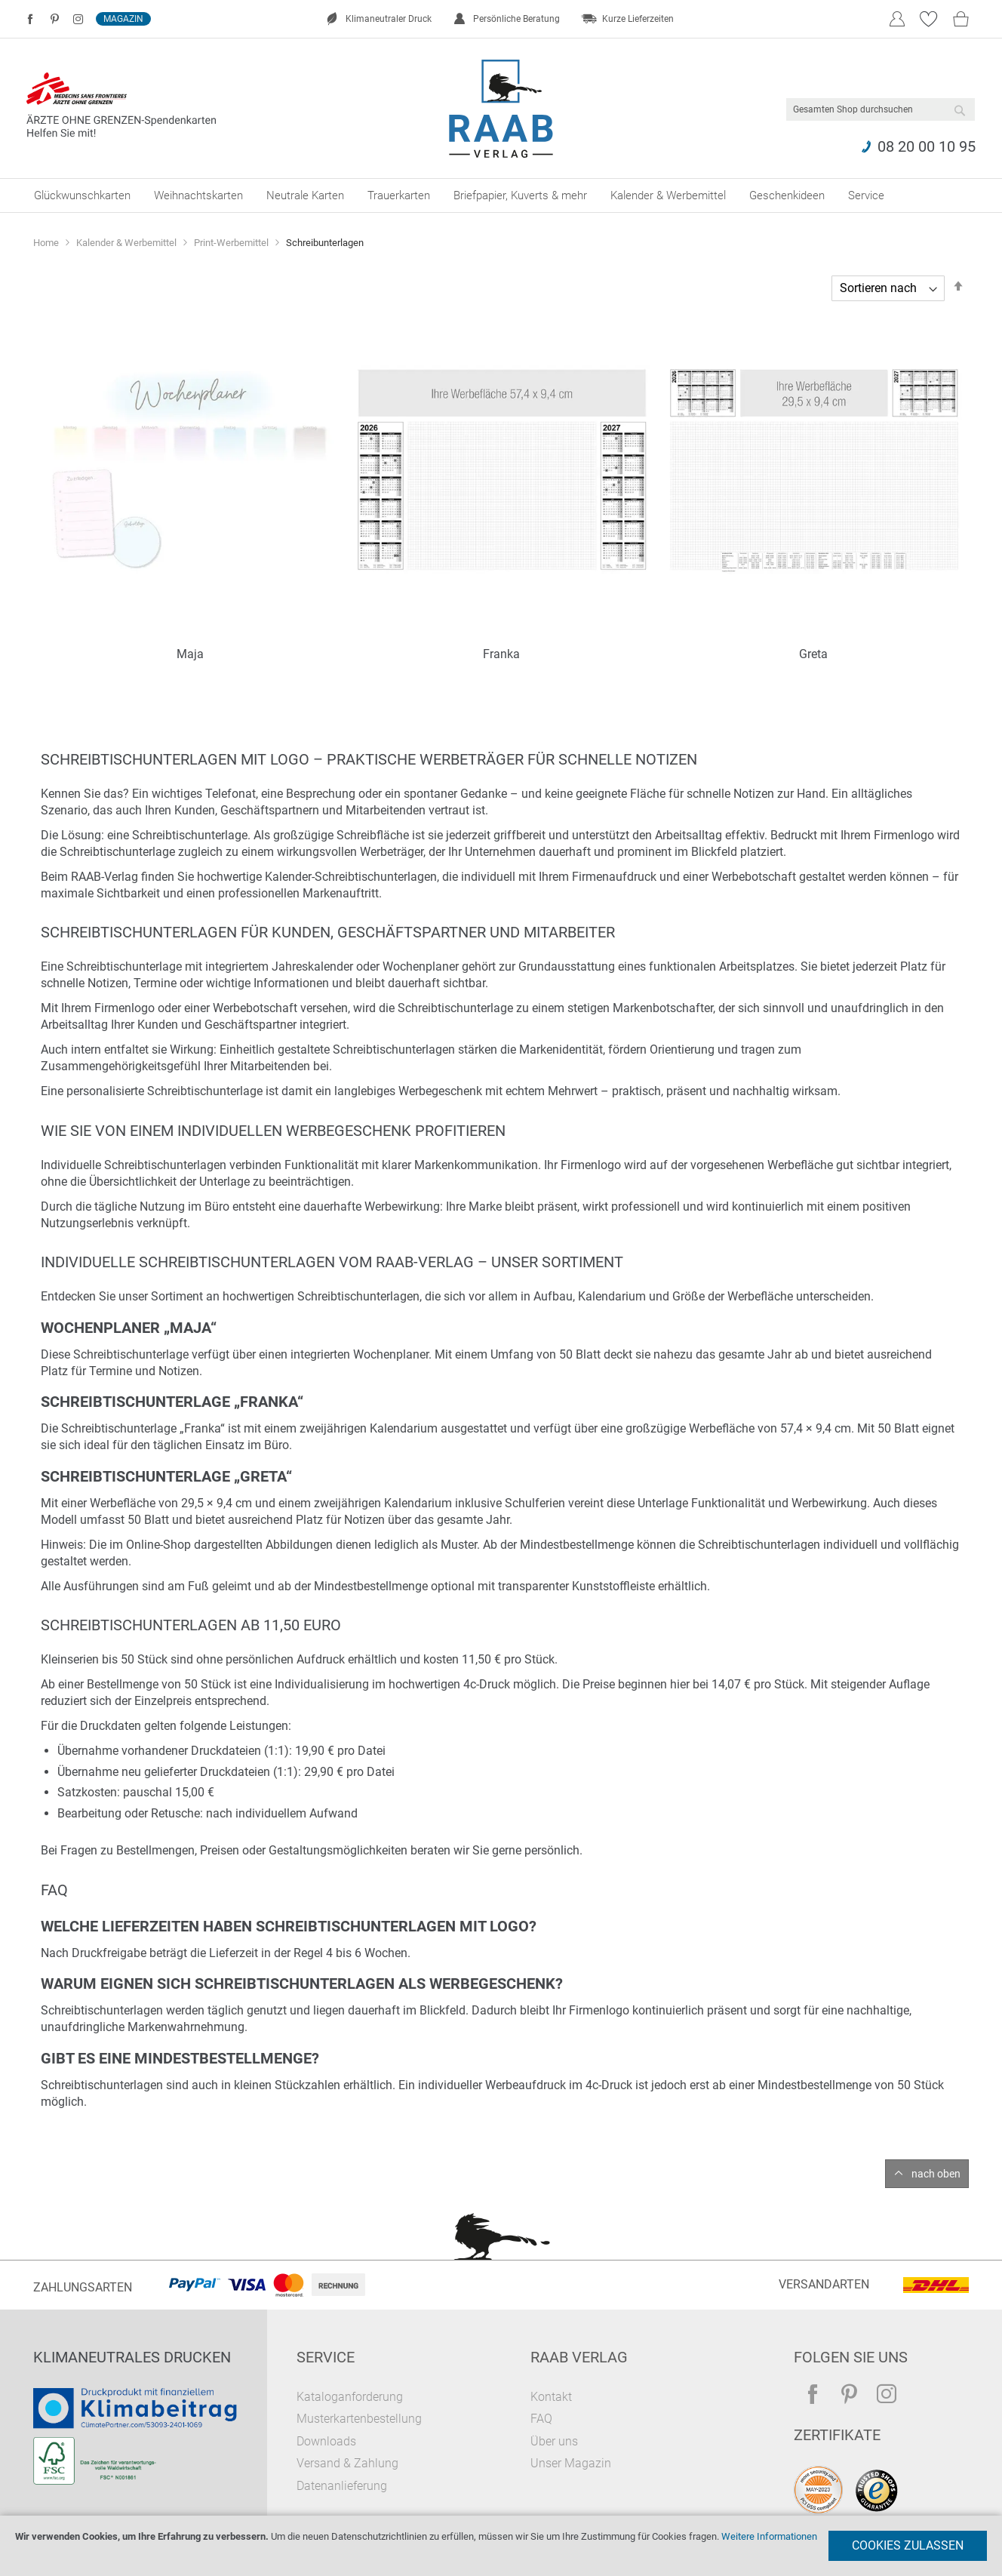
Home (47, 242)
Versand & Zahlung (347, 2463)
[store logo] (501, 109)
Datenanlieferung (342, 2486)
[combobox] (880, 109)
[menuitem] (82, 195)
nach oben (936, 2174)
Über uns (554, 2441)
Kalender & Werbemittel (127, 242)
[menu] (501, 195)
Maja (190, 654)
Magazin (123, 19)
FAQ (541, 2418)
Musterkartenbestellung (359, 2418)
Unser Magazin (570, 2463)
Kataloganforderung (350, 2397)
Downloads (326, 2441)
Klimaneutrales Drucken (132, 2357)
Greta (813, 654)
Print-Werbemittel (232, 242)
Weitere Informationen (769, 2536)
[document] (501, 2546)
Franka (501, 654)
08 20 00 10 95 (927, 146)
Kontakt (551, 2397)
